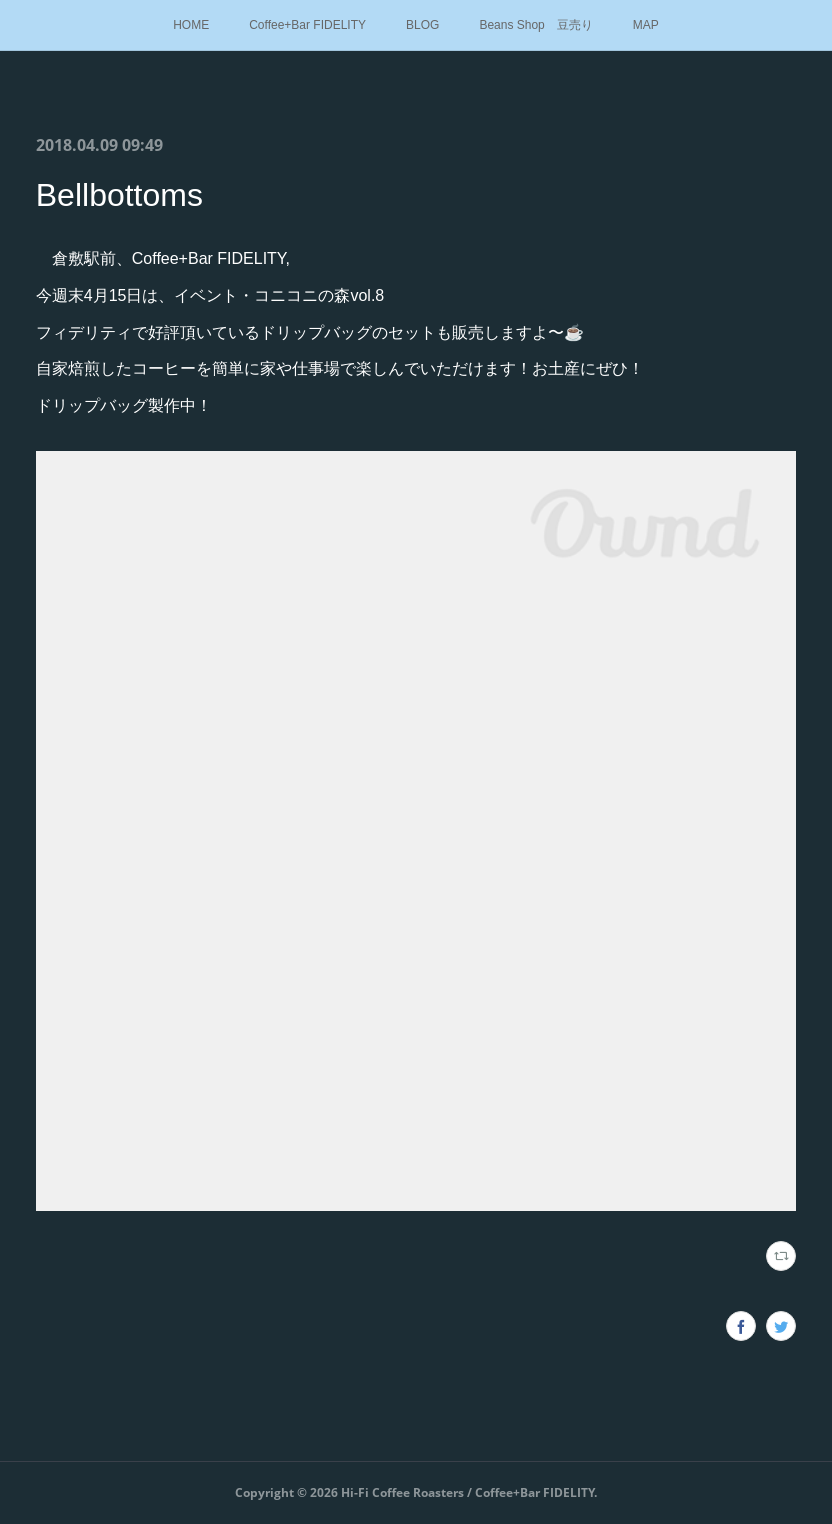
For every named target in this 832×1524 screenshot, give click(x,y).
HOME (191, 25)
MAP (646, 25)
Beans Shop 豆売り (535, 25)
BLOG (422, 25)
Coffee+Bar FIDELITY (307, 25)
